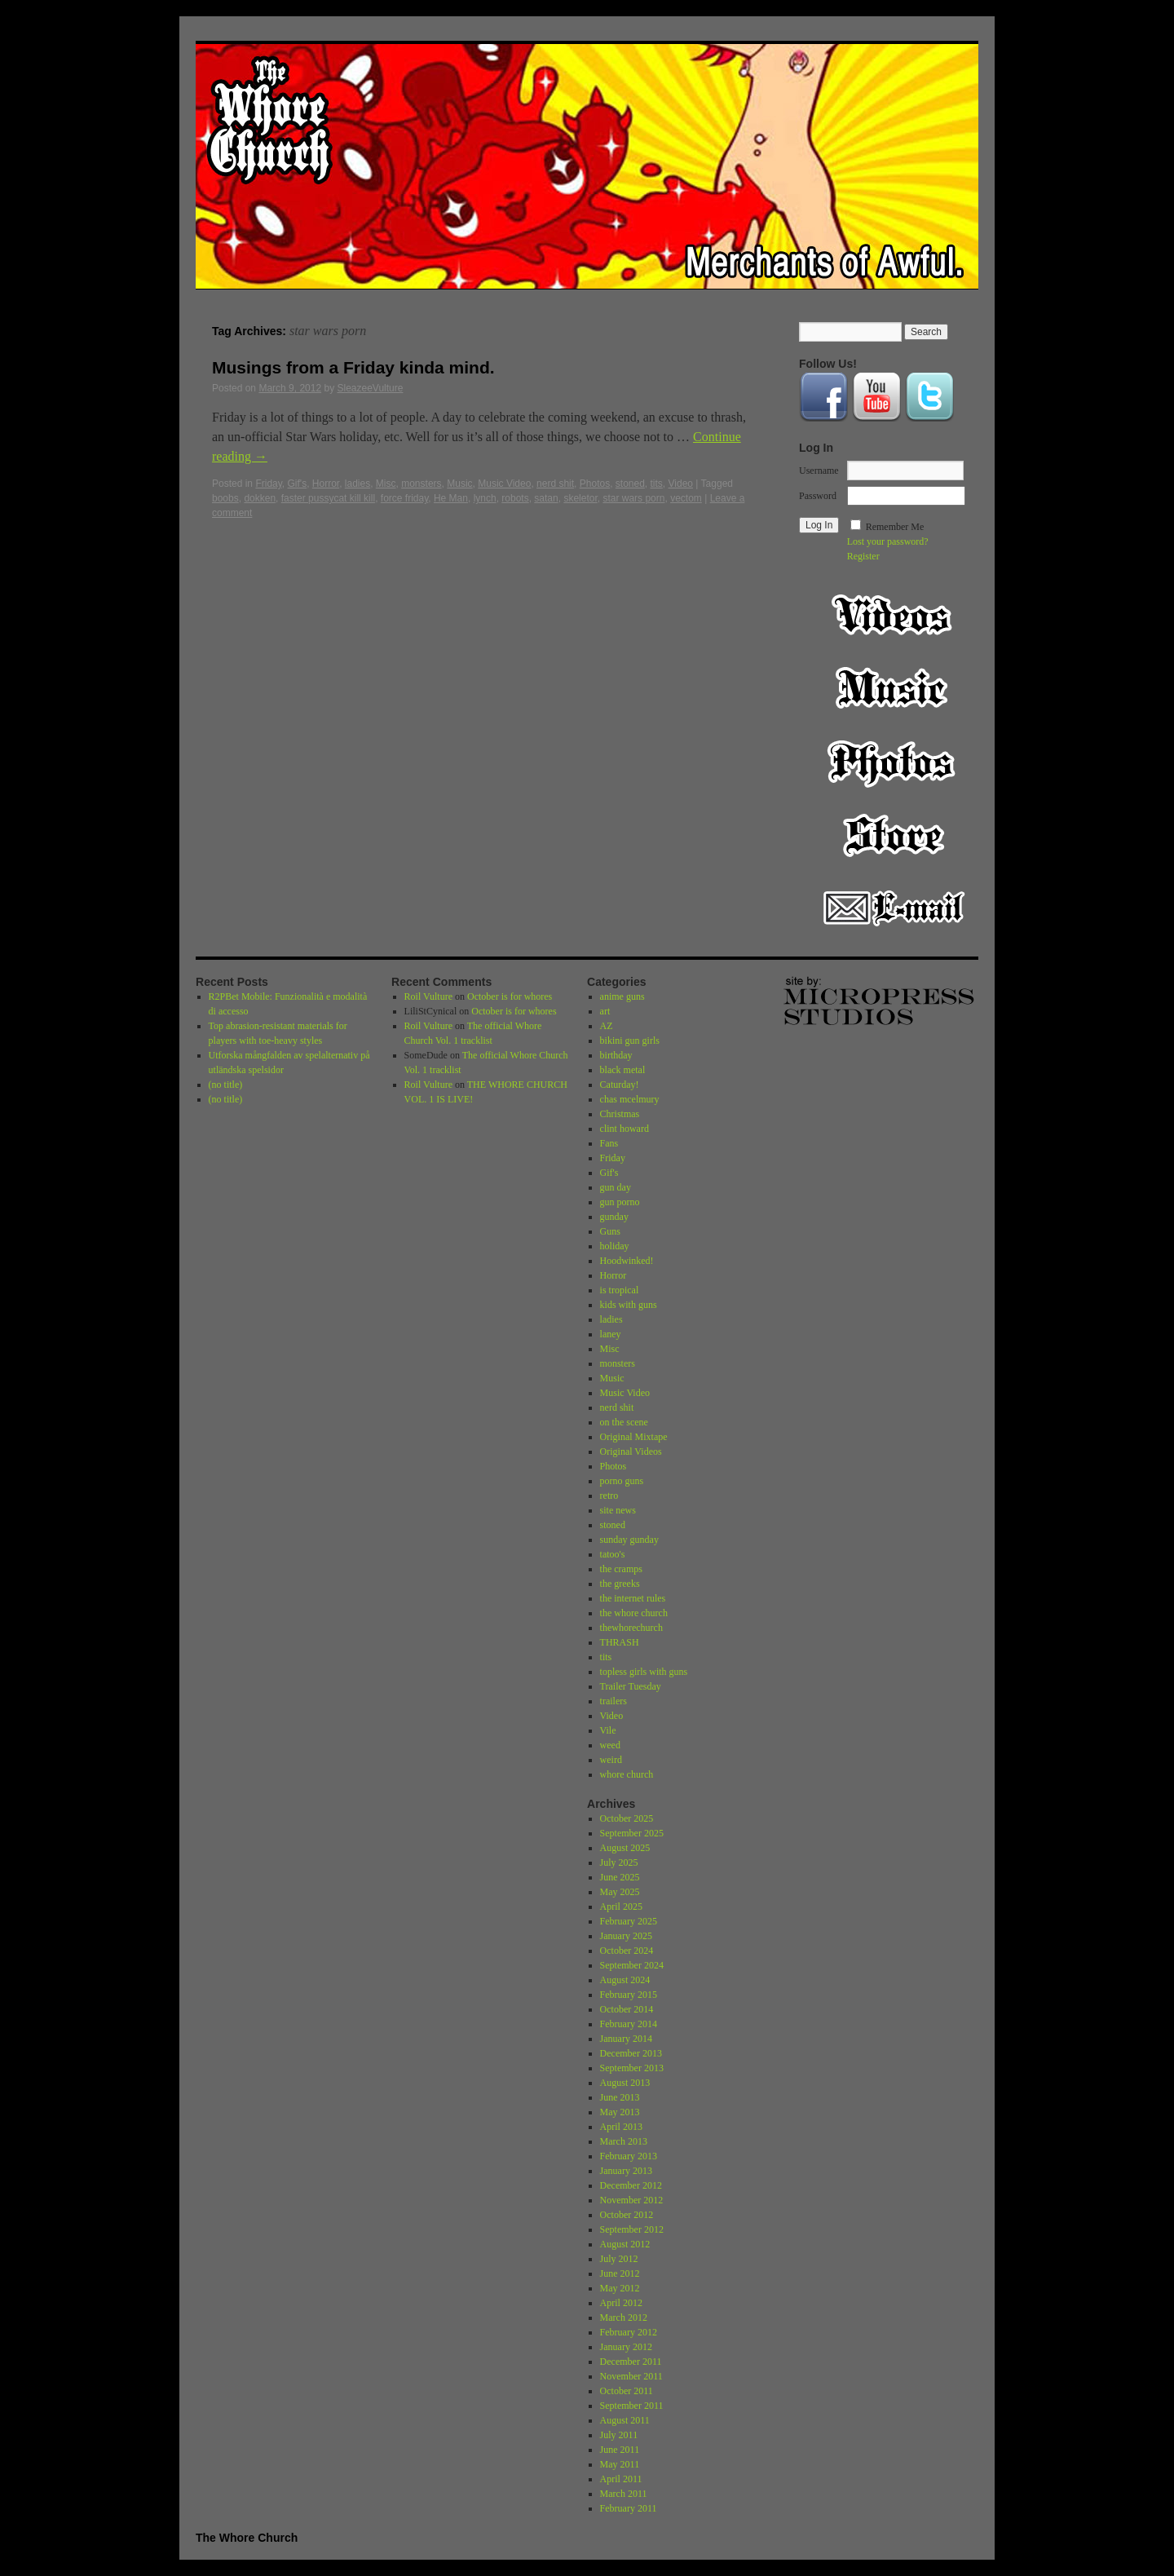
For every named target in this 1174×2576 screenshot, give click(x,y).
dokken (260, 498)
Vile (608, 1730)
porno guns (622, 1481)
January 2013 (626, 2170)
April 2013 (621, 2126)
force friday (404, 498)
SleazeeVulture (370, 388)
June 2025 (620, 1877)
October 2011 (626, 2391)
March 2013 (623, 2141)
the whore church (634, 1613)
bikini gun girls (630, 1040)
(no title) (226, 1084)
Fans (609, 1143)
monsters (421, 483)
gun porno (620, 1202)
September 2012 (632, 2229)
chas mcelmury (630, 1099)
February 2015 (628, 1994)
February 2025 (628, 1921)
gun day (615, 1187)
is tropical (619, 1290)
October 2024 (627, 1950)
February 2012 (628, 2332)
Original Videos (631, 1451)
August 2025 (625, 1848)
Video (681, 483)
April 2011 (621, 2479)
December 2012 (631, 2185)
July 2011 (619, 2435)
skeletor (580, 498)
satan (546, 498)
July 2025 (619, 1862)
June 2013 (620, 2097)
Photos (595, 483)
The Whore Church (247, 2537)
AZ (606, 1026)
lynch (485, 498)
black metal (623, 1070)
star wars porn (633, 498)
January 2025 (626, 1936)
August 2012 (625, 2244)
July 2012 (619, 2258)
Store (893, 835)
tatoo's (612, 1554)
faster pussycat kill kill (328, 498)
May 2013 (620, 2112)
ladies (357, 483)
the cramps (621, 1569)
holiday (614, 1246)
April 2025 (621, 1906)
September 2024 (632, 1965)
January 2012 (626, 2347)
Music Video (504, 483)
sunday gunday (629, 1539)
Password (817, 496)
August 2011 (625, 2420)
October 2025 (627, 1818)
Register (863, 556)
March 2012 (623, 2317)
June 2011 (620, 2449)
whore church (627, 1774)
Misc (386, 483)
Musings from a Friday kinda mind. (353, 367)
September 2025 (632, 1833)
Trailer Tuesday (630, 1686)
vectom (686, 498)
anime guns (622, 996)
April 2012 (621, 2303)
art (605, 1011)
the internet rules (633, 1598)
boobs (225, 498)
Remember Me (895, 526)
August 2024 (625, 1980)
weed (610, 1745)
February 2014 (628, 2024)
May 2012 (620, 2288)
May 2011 (620, 2464)
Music (459, 483)
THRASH (619, 1642)
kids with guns (628, 1304)
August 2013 (625, 2082)
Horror (325, 483)
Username (819, 470)
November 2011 (631, 2376)
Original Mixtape (634, 1437)
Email (893, 908)
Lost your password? (888, 541)
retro (609, 1495)
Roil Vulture (428, 996)
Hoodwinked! (627, 1260)
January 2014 (626, 2038)
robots (514, 498)
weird (611, 1759)
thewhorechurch (631, 1627)
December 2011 (631, 2361)
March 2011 (623, 2493)
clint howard (624, 1128)
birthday (616, 1055)
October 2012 (627, 2214)
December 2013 (631, 2053)
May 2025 (620, 1892)
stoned (630, 483)
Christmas (620, 1114)
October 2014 (627, 2009)
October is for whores (509, 996)
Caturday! (619, 1084)
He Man (451, 498)
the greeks (620, 1583)
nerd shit (555, 483)
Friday (268, 483)
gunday (614, 1216)
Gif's (297, 483)
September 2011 (632, 2405)
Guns (610, 1231)
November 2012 (632, 2200)
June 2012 (620, 2273)
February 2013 (628, 2156)
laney (610, 1334)
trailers (613, 1701)
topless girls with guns (644, 1671)
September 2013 (632, 2068)
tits (657, 483)
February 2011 (628, 2508)
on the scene (624, 1422)
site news (618, 1510)
